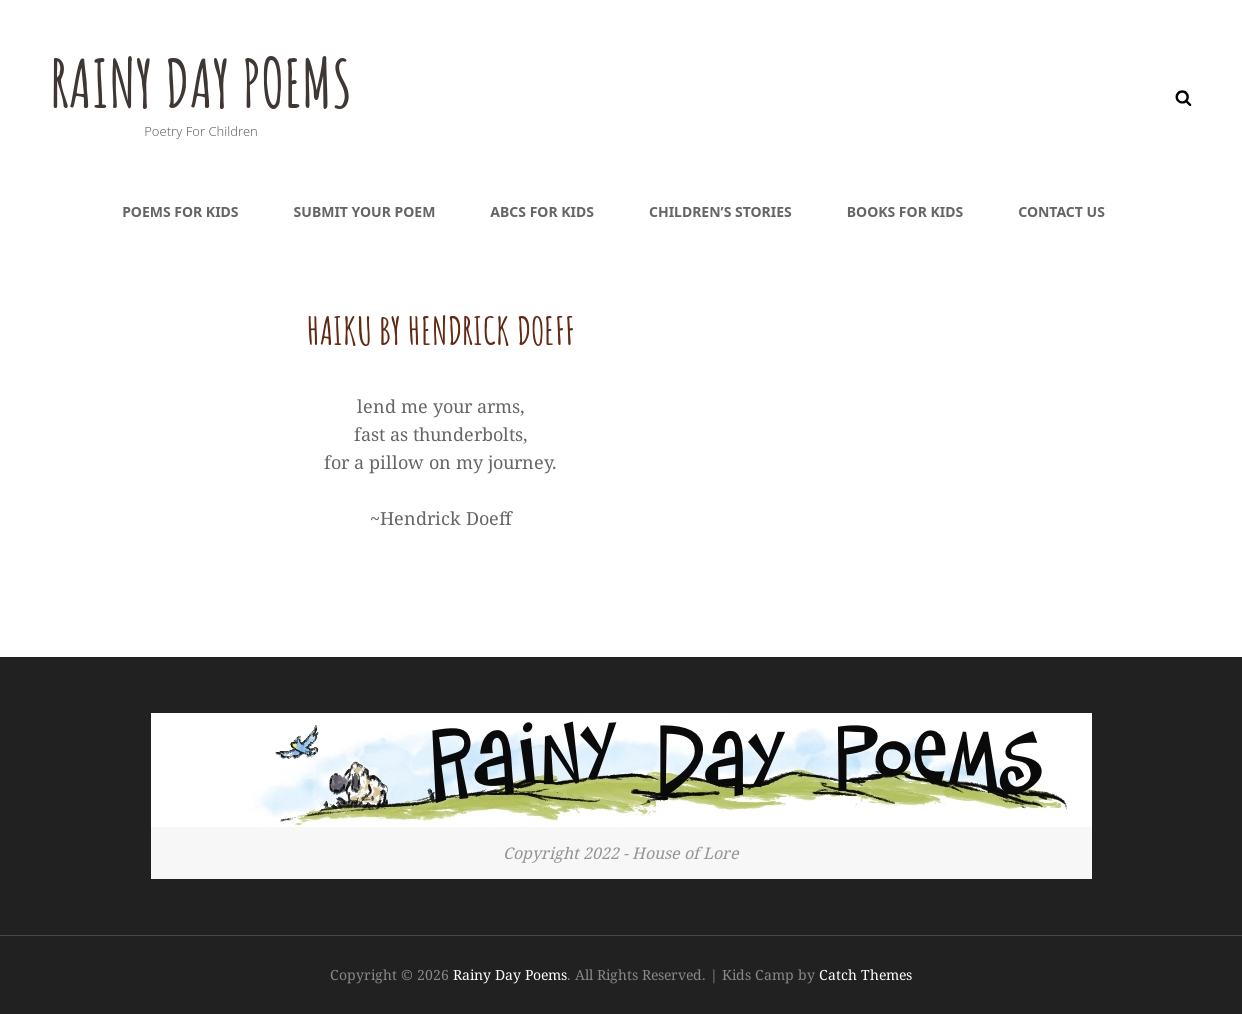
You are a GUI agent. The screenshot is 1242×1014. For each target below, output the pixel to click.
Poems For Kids (180, 211)
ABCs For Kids (542, 211)
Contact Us (1061, 211)
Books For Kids (905, 211)
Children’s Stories (720, 211)
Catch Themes (865, 974)
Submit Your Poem (365, 211)
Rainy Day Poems (212, 81)
